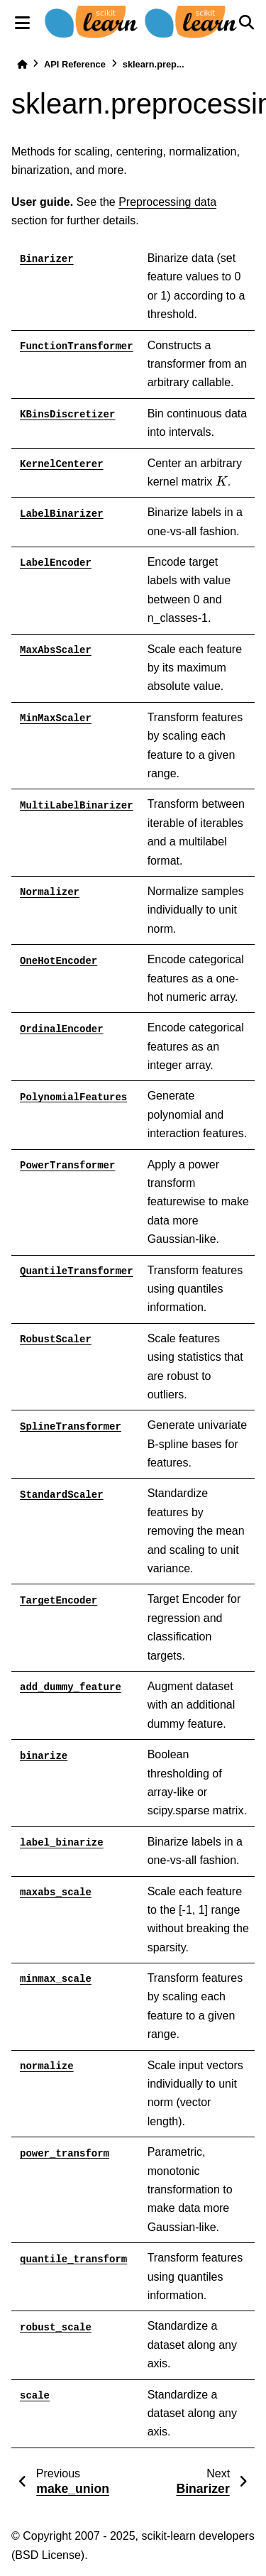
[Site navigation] (22, 23)
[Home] (22, 64)
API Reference (75, 64)
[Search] (246, 23)
